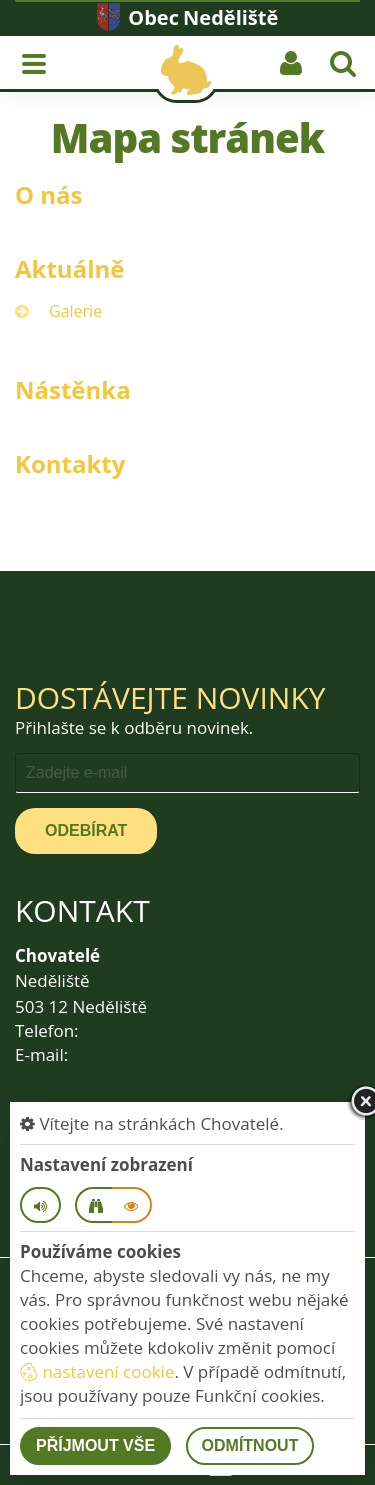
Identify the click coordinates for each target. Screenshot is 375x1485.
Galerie (75, 311)
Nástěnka (73, 389)
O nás (49, 194)
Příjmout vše (95, 1445)
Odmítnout (250, 1445)
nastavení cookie (97, 1371)
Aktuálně (69, 268)
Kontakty (70, 463)
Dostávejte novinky (170, 697)
